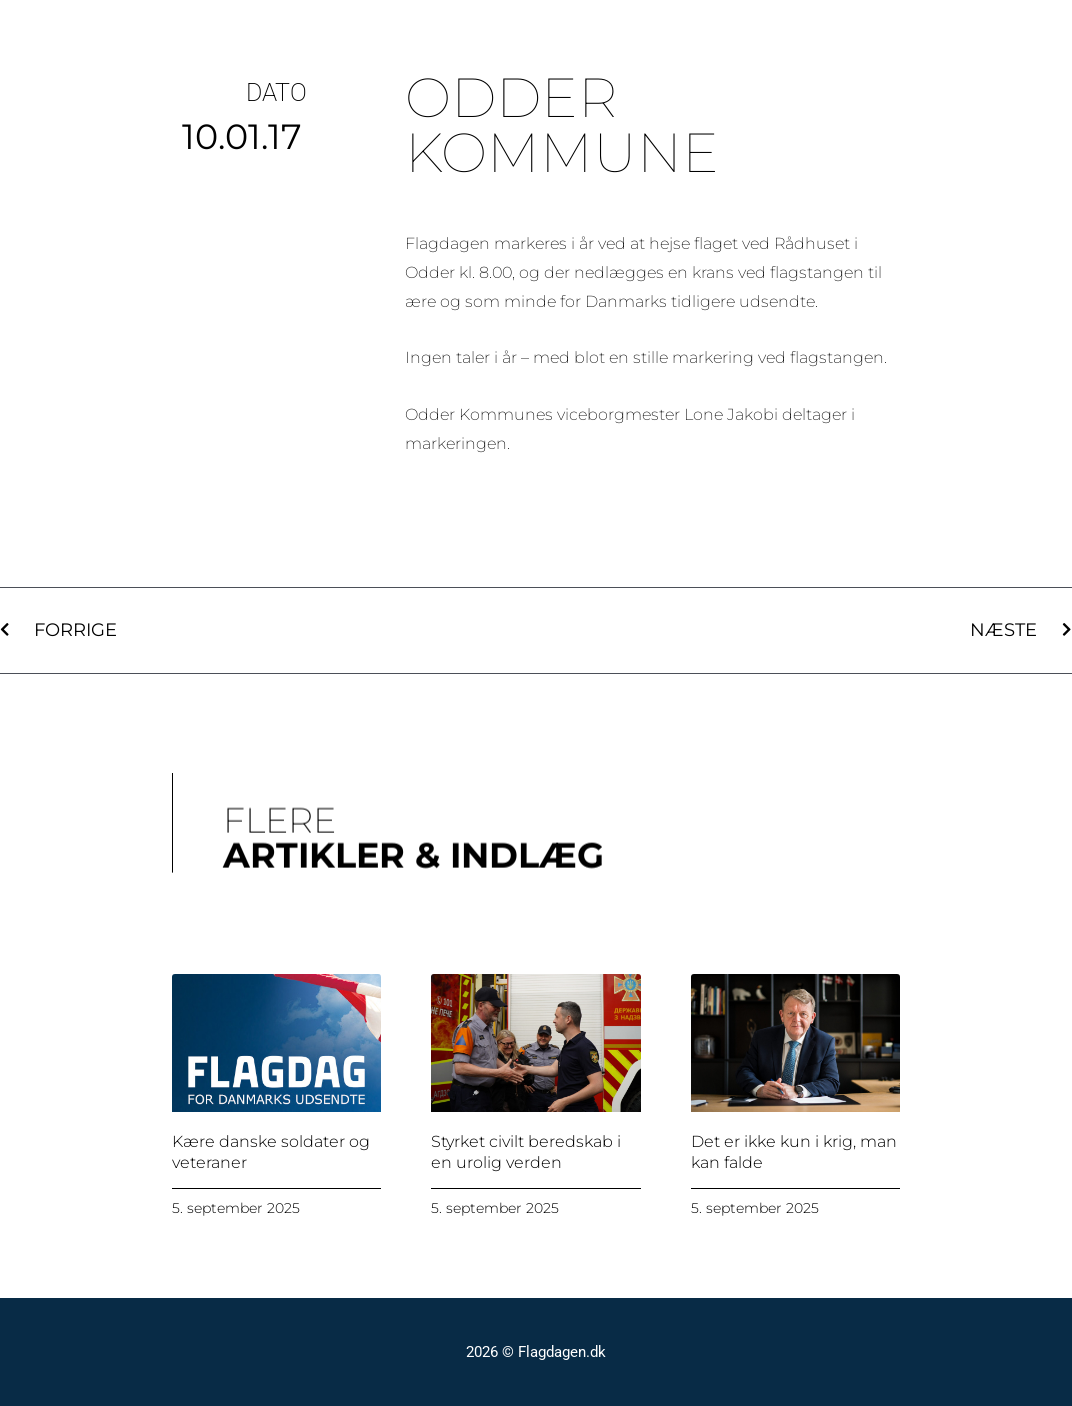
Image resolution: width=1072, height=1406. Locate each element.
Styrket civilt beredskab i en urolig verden (526, 1152)
